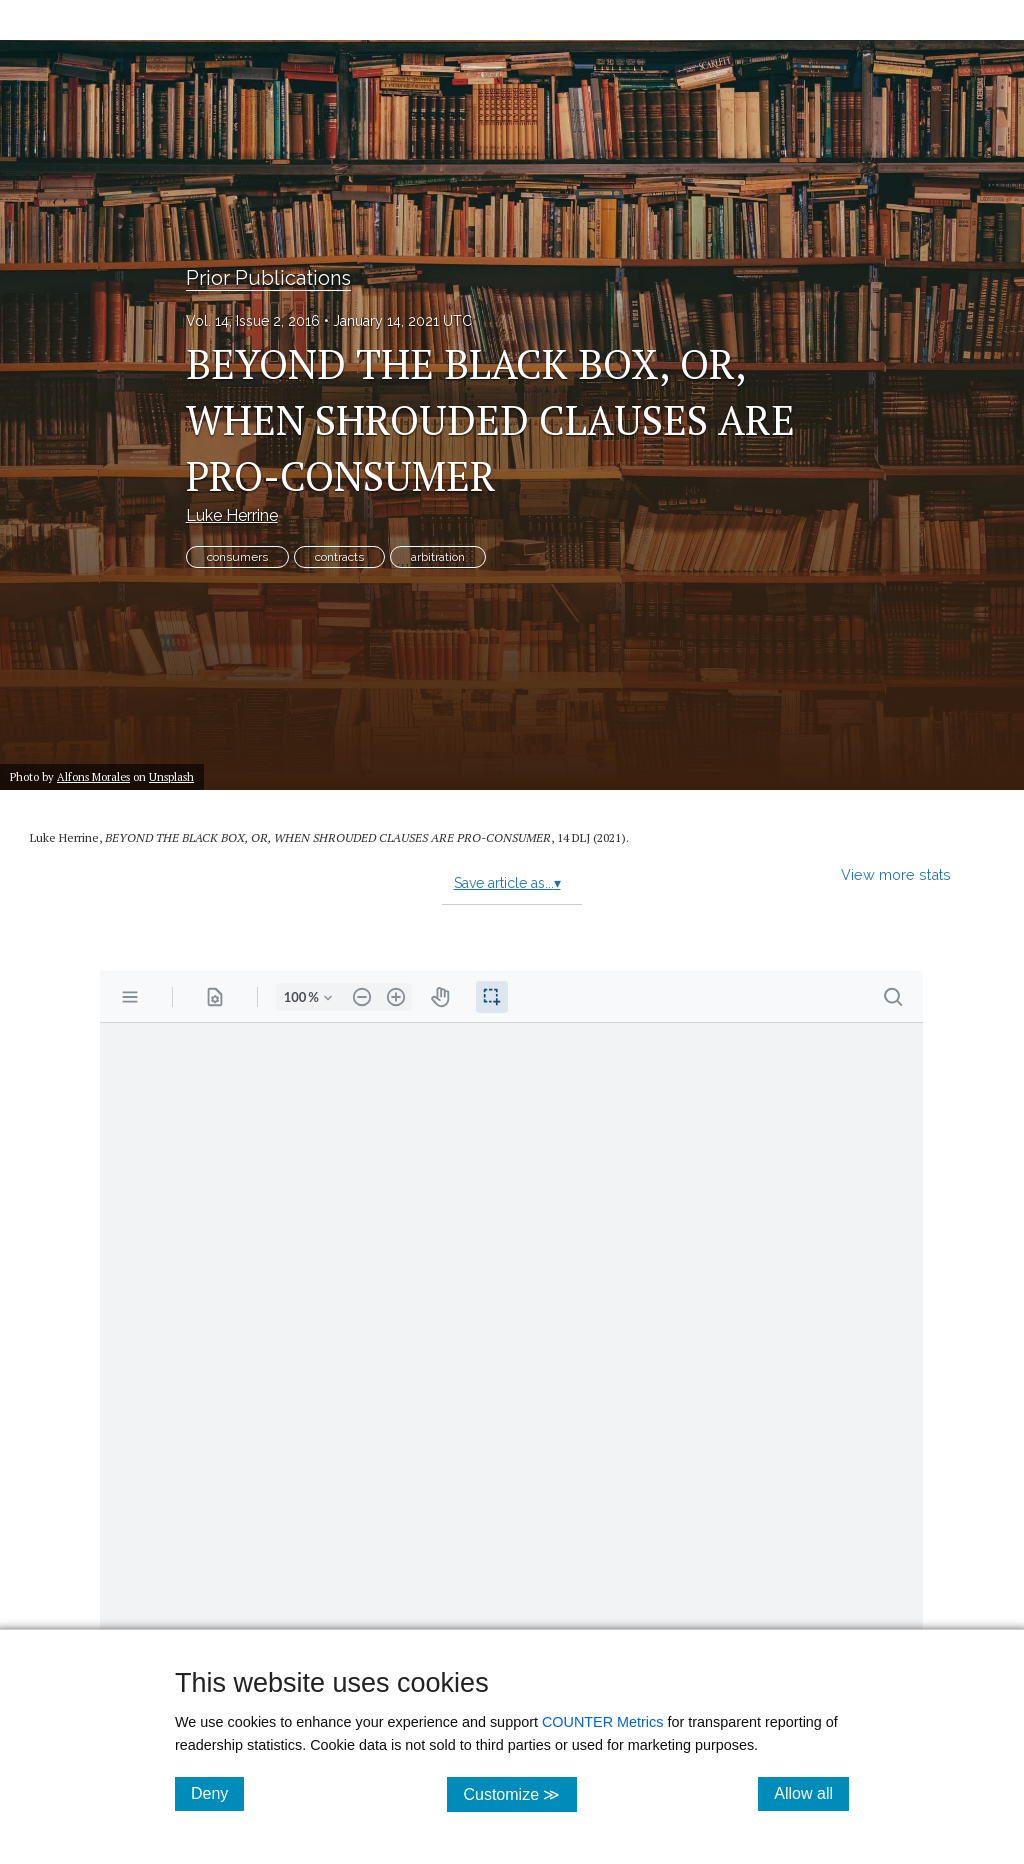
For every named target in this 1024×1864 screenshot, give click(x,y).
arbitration (438, 557)
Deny (217, 1793)
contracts (339, 557)
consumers (237, 557)
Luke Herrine (232, 515)
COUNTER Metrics (603, 1722)
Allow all (811, 1793)
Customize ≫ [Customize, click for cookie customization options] (519, 1793)
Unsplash (171, 776)
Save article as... (507, 883)
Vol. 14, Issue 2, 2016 (253, 321)
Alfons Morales (93, 776)
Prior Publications (268, 278)
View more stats (896, 874)
